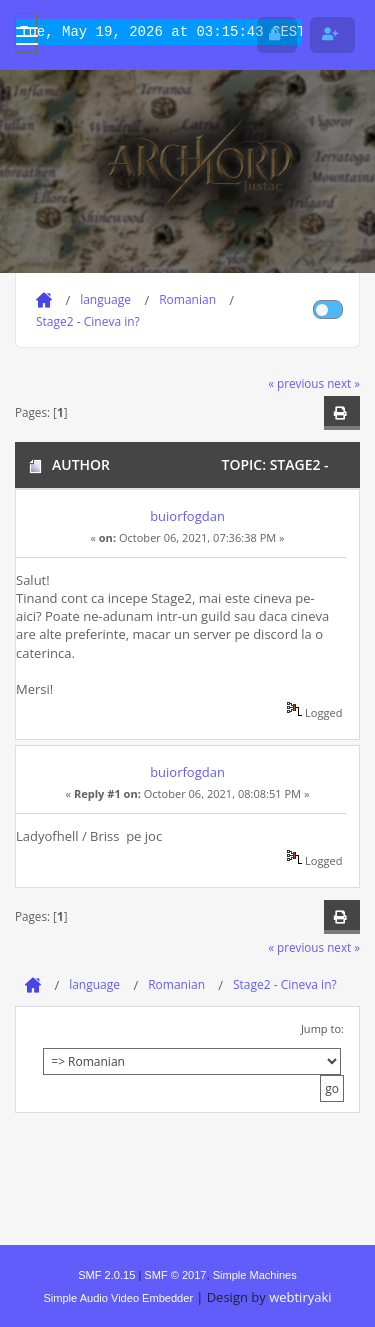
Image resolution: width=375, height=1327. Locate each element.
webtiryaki (300, 1297)
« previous (296, 383)
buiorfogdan (187, 516)
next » (343, 383)
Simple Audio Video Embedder (118, 1298)
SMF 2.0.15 (106, 1275)
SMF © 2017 (175, 1275)
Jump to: (322, 1028)
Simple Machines (255, 1275)
